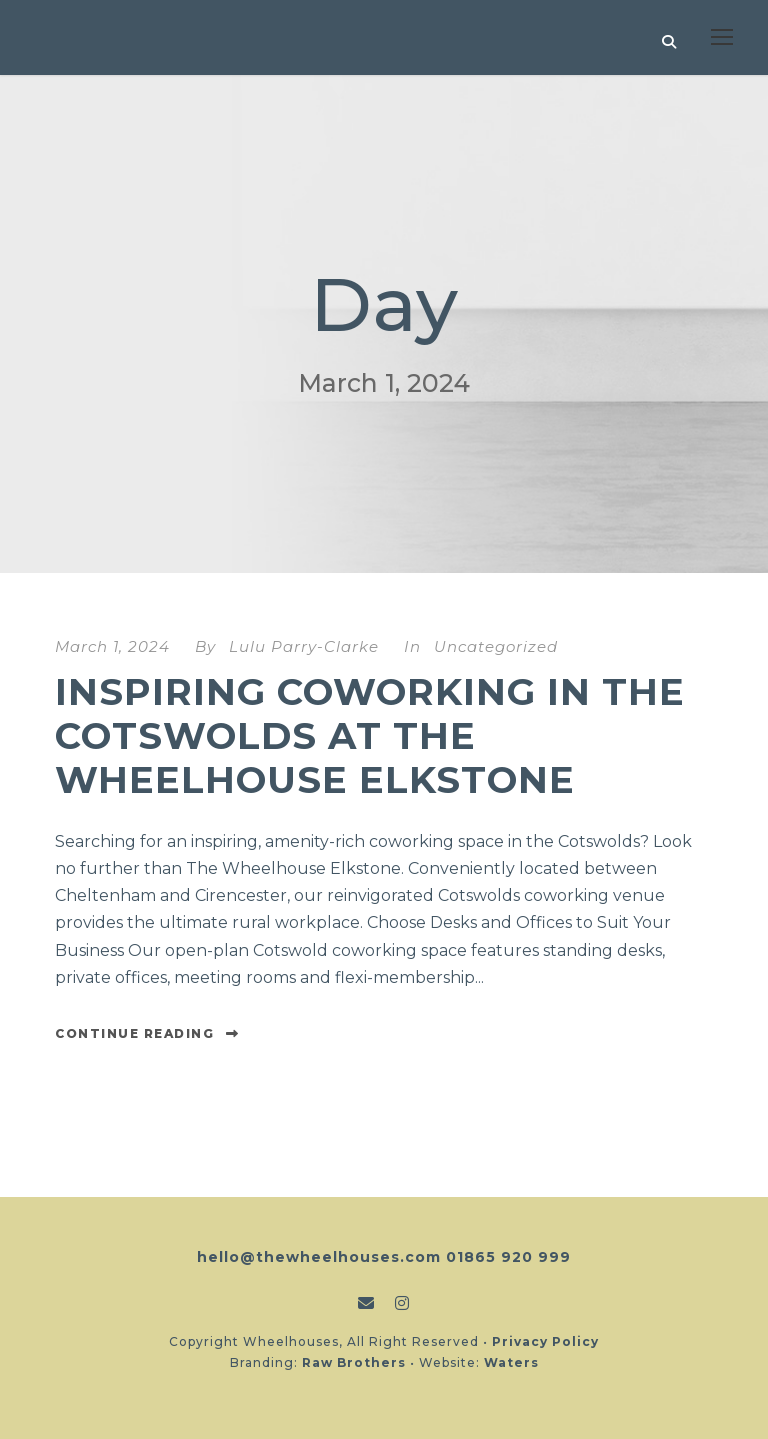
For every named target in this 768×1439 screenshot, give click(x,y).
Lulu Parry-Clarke (304, 646)
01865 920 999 (508, 1257)
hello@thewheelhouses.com (319, 1257)
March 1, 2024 (112, 646)
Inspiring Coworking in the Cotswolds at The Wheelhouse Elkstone (370, 736)
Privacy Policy (545, 1341)
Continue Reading (147, 1033)
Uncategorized (496, 646)
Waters (511, 1362)
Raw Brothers (354, 1362)
